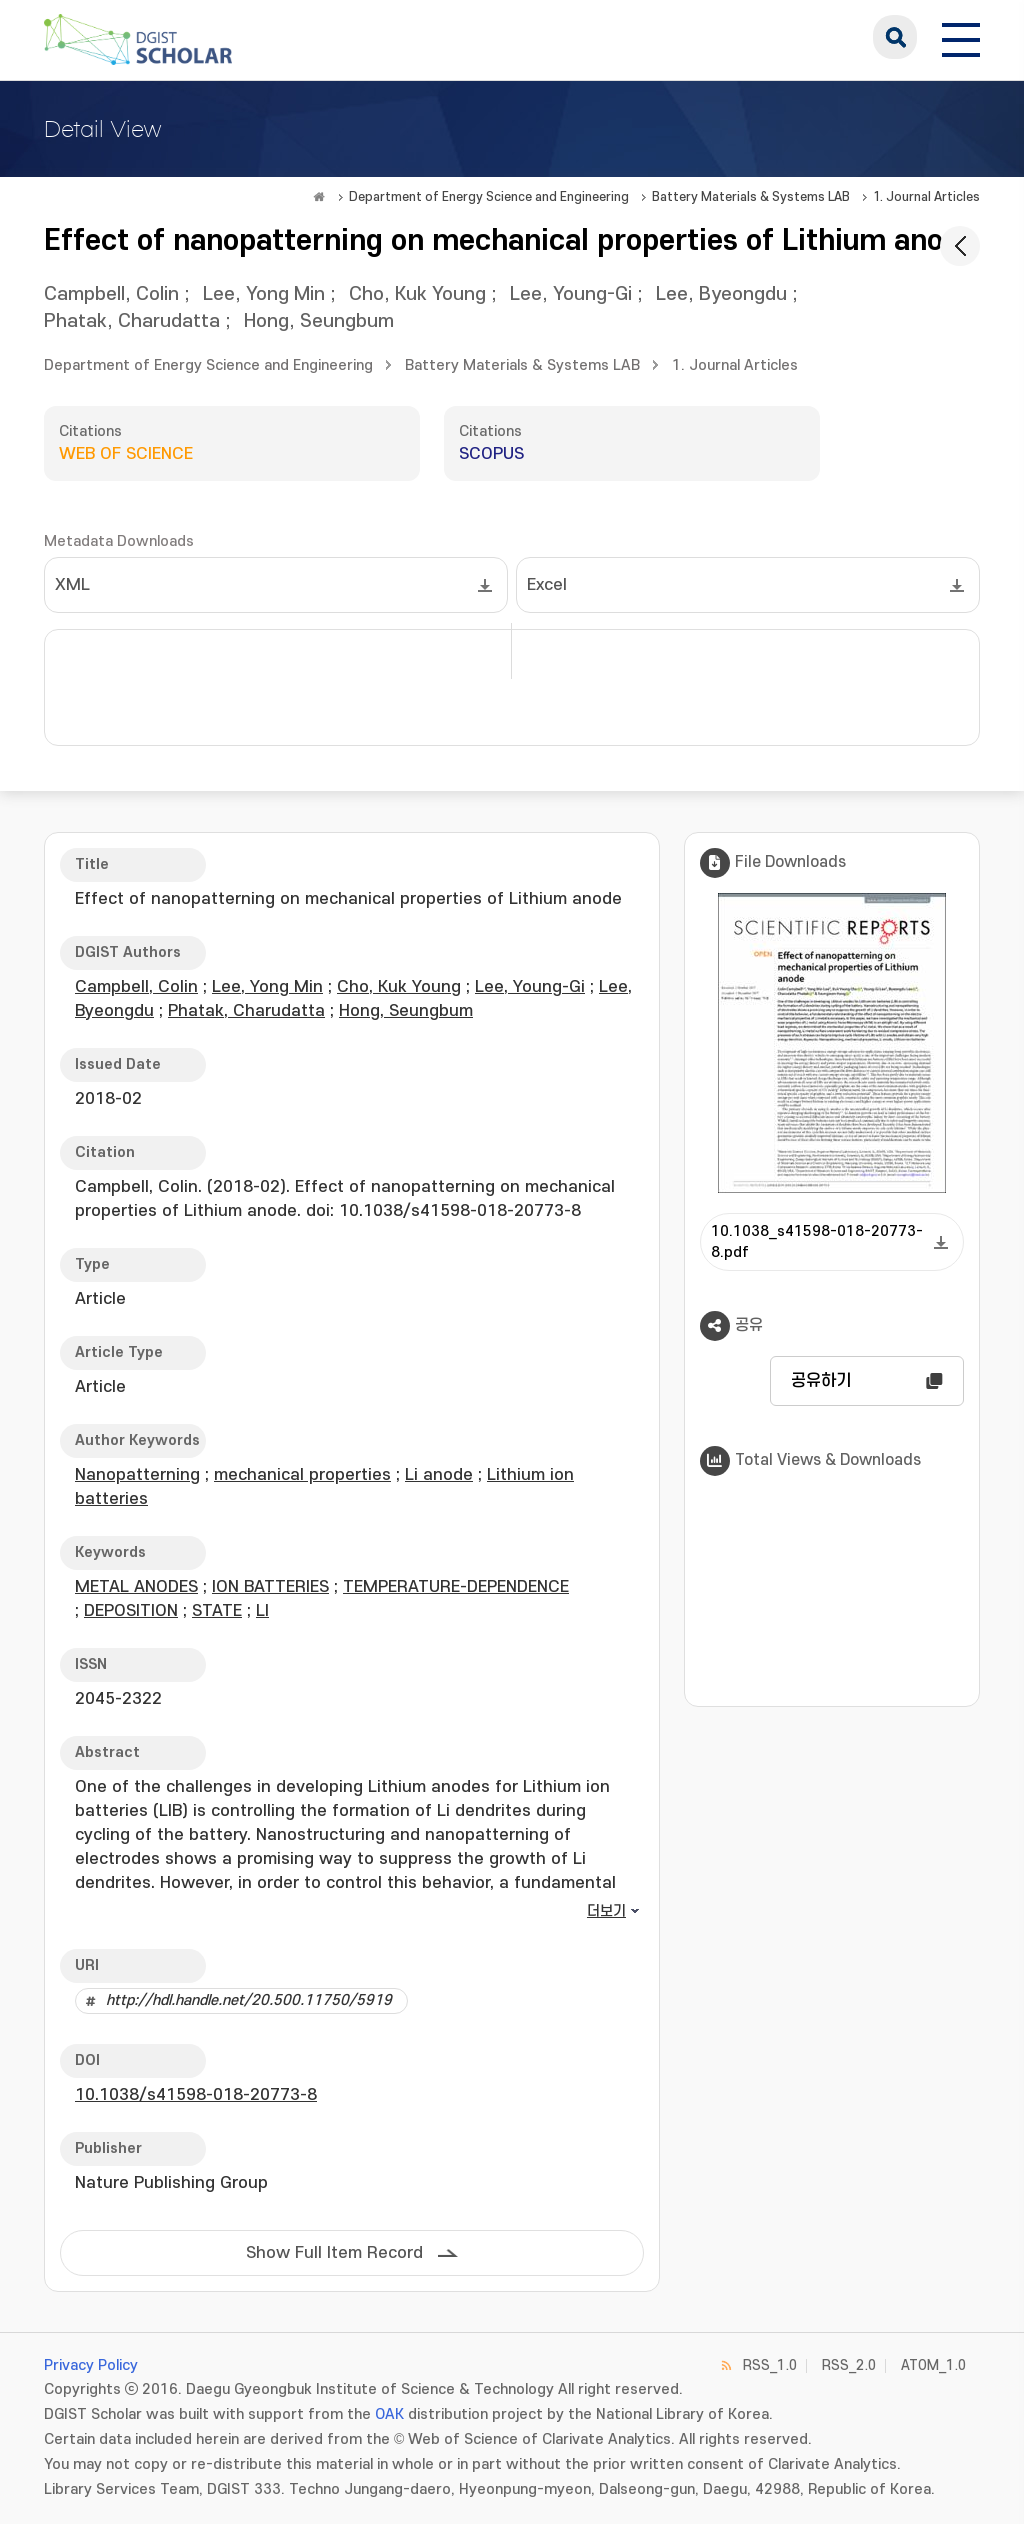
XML (72, 585)
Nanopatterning (137, 1475)
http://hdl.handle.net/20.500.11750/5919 (249, 2000)
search (895, 37)
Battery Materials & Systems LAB (751, 197)
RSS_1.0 (770, 2365)
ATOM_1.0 (933, 2365)
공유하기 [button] (821, 1381)
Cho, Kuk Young (417, 294)
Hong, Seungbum (319, 321)
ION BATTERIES (270, 1587)
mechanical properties (302, 1475)
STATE (217, 1611)
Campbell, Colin (111, 294)
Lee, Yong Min (264, 294)
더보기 (606, 1911)
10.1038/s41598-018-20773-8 (196, 2095)
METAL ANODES (136, 1587)
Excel (547, 585)
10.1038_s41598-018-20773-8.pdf (817, 1242)
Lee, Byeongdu (721, 294)
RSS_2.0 (849, 2365)
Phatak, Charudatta (132, 321)
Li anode (439, 1475)
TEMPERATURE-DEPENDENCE (456, 1587)
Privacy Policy (91, 2365)
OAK (389, 2414)
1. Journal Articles (926, 197)
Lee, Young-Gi (571, 294)
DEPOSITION (131, 1611)
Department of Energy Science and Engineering (489, 197)
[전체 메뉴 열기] (961, 37)
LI (262, 1611)
